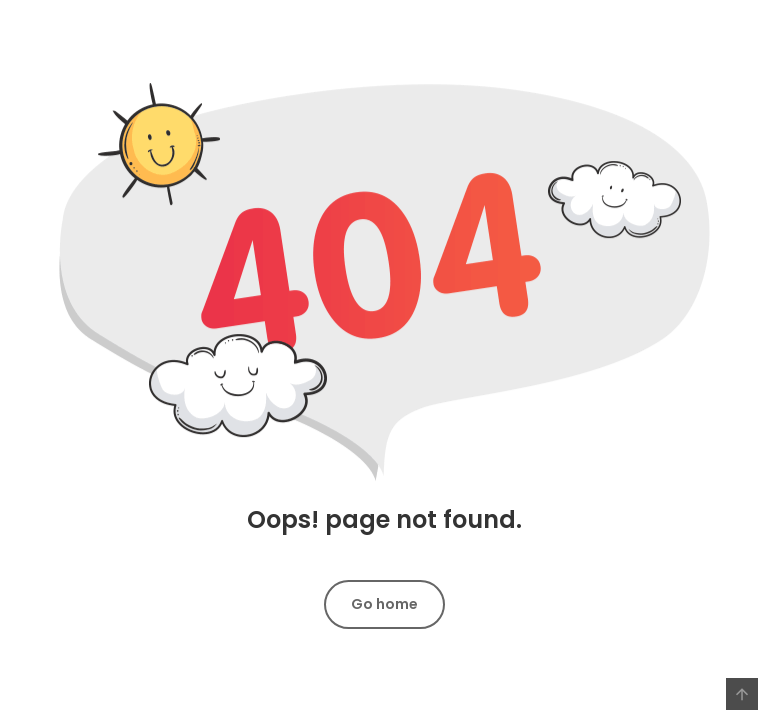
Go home (384, 604)
